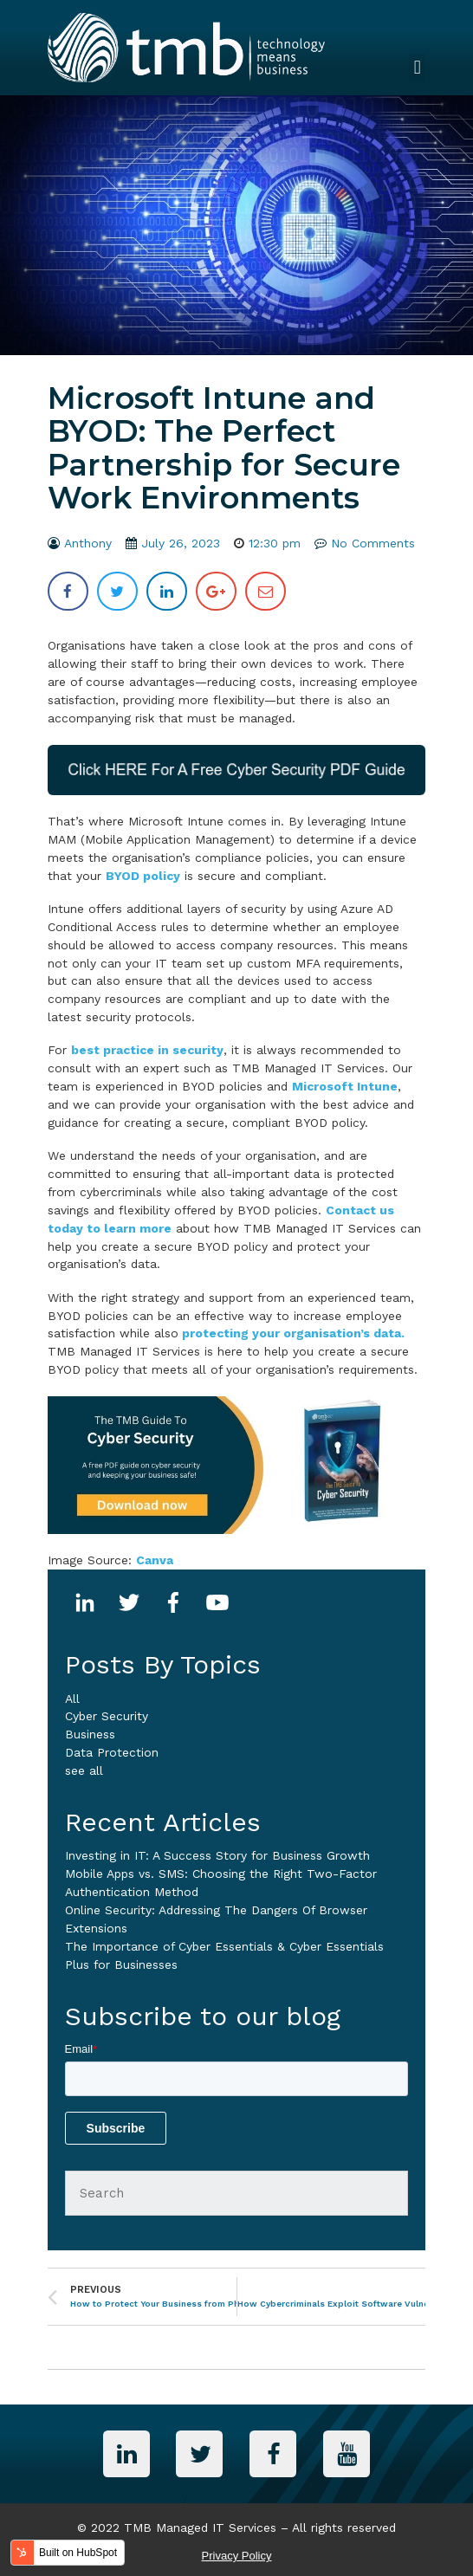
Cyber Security (106, 1716)
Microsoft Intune (345, 1086)
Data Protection (112, 1752)
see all (84, 1770)
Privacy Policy (237, 2555)
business (90, 1734)
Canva (154, 1560)
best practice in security (147, 1050)
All (72, 1698)
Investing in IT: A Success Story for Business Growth (217, 1855)
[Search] (237, 2193)
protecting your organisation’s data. (291, 1333)
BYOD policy (143, 876)
